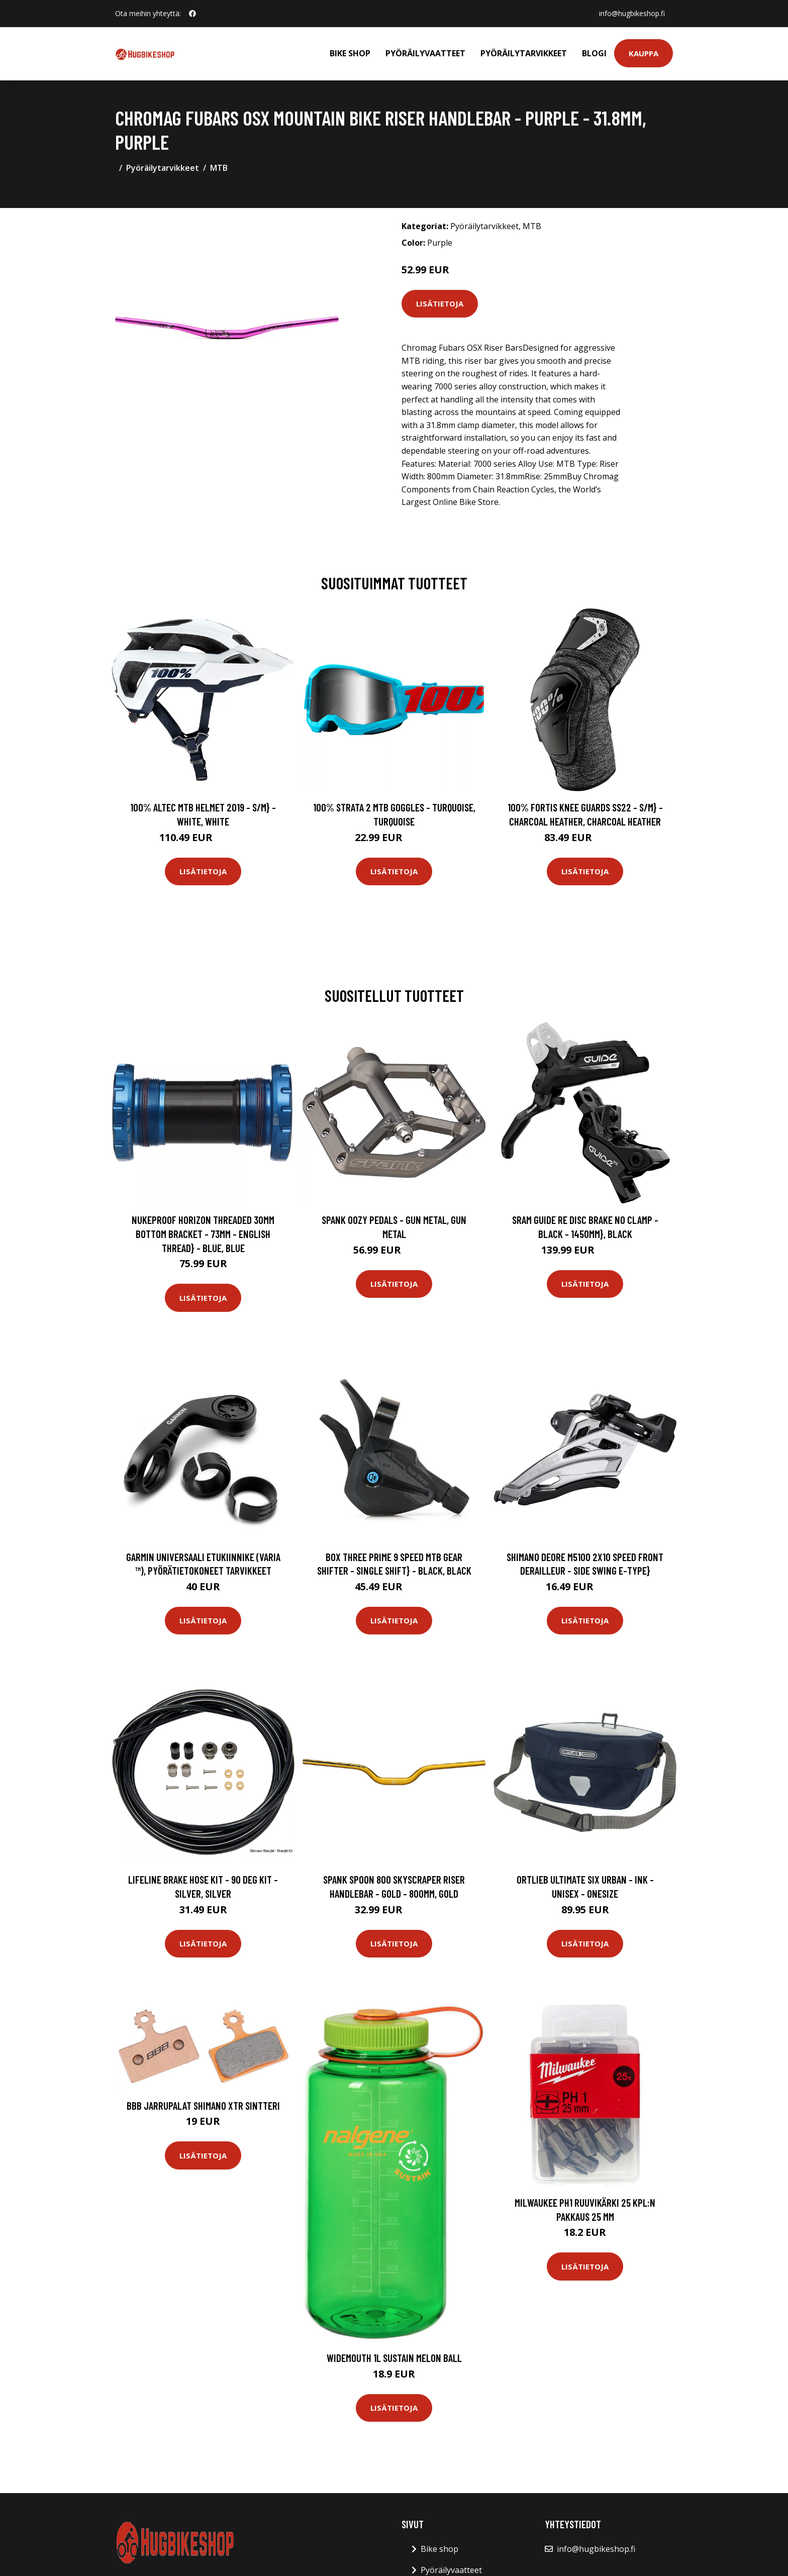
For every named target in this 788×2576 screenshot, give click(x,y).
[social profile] (192, 13)
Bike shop (350, 53)
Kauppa (643, 53)
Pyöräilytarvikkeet (523, 53)
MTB (219, 167)
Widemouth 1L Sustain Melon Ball (394, 2357)
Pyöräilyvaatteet (425, 53)
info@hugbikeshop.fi (632, 13)
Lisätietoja (439, 303)
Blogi (594, 53)
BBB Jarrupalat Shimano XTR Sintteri (203, 2105)
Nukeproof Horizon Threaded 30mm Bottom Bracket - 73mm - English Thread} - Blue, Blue (203, 1233)
